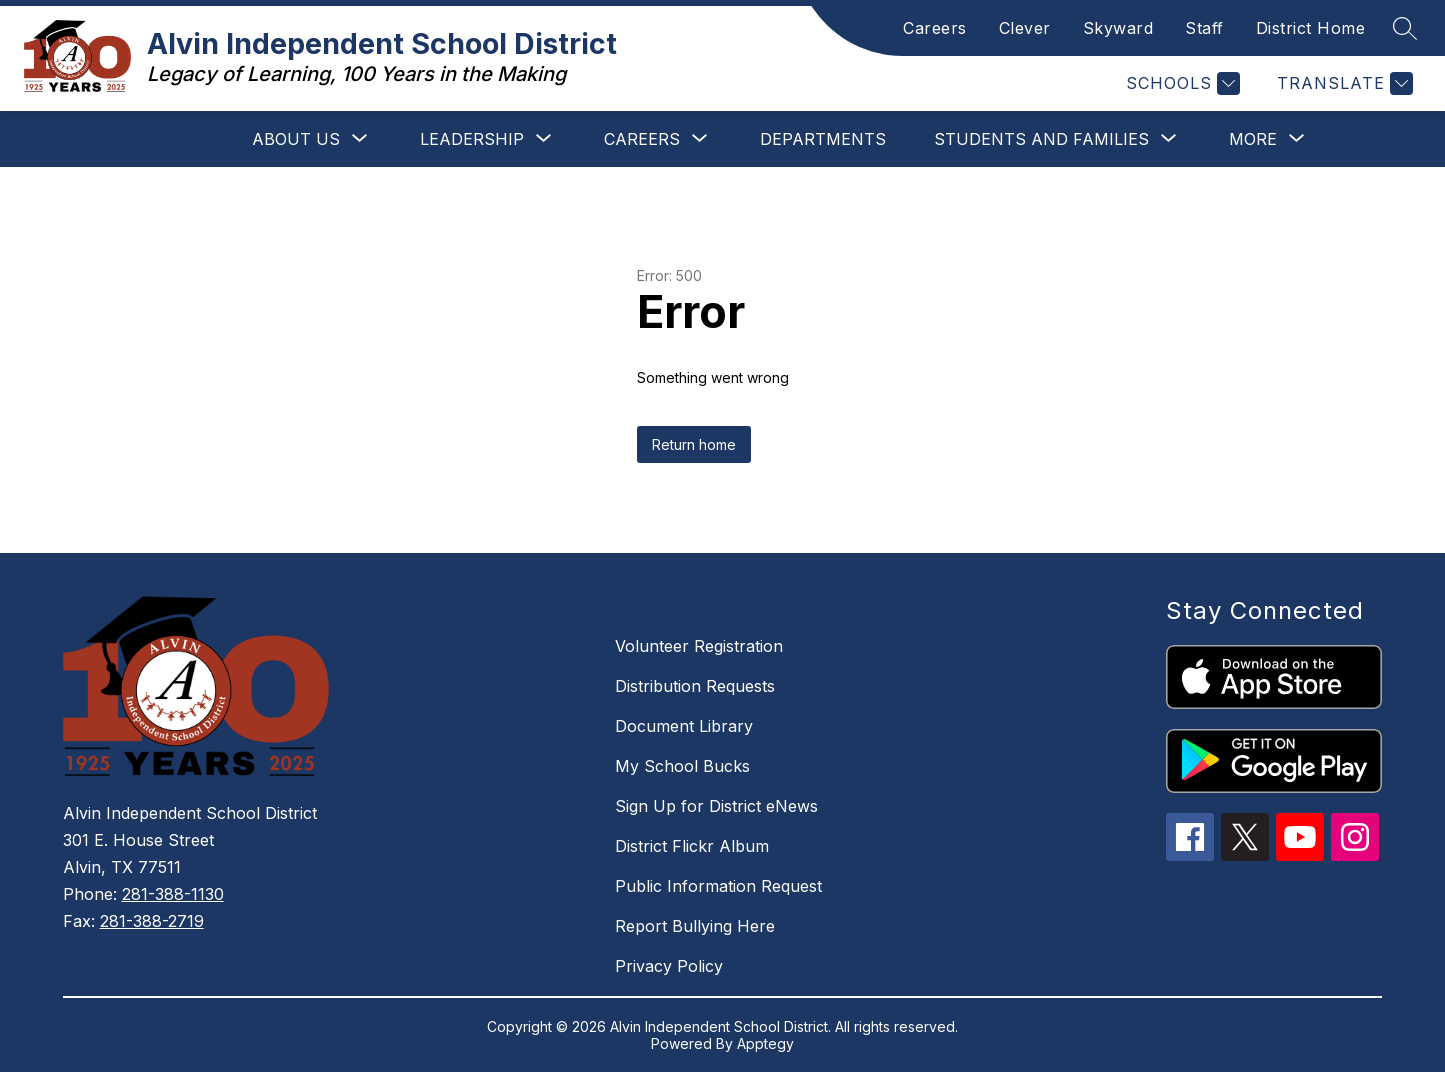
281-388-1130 (173, 894)
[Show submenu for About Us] (296, 139)
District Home (1311, 28)
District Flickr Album (692, 846)
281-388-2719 (152, 921)
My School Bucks (682, 766)
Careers (935, 28)
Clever (1025, 28)
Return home (694, 444)
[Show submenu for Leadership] (472, 139)
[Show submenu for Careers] (642, 139)
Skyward (1118, 28)
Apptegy (765, 1043)
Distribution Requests (695, 686)
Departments (823, 139)
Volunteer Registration (699, 646)
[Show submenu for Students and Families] (1041, 139)
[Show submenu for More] (1253, 139)
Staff (1204, 28)
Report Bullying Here (695, 926)
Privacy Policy (669, 966)
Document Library (684, 726)
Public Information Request (718, 886)
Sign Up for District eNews (716, 806)
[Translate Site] (1342, 83)
